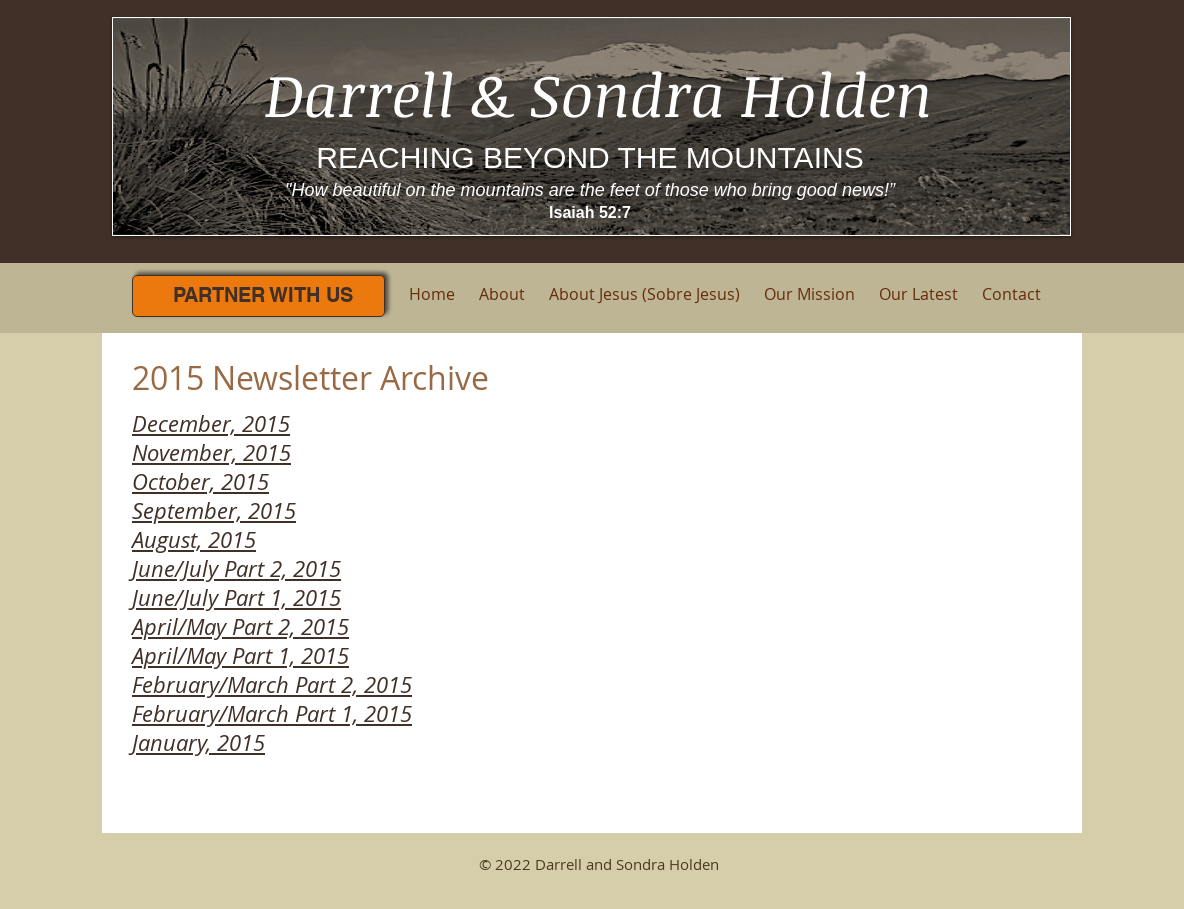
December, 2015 (211, 423)
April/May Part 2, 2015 (240, 626)
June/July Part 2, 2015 (236, 568)
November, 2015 (211, 452)
